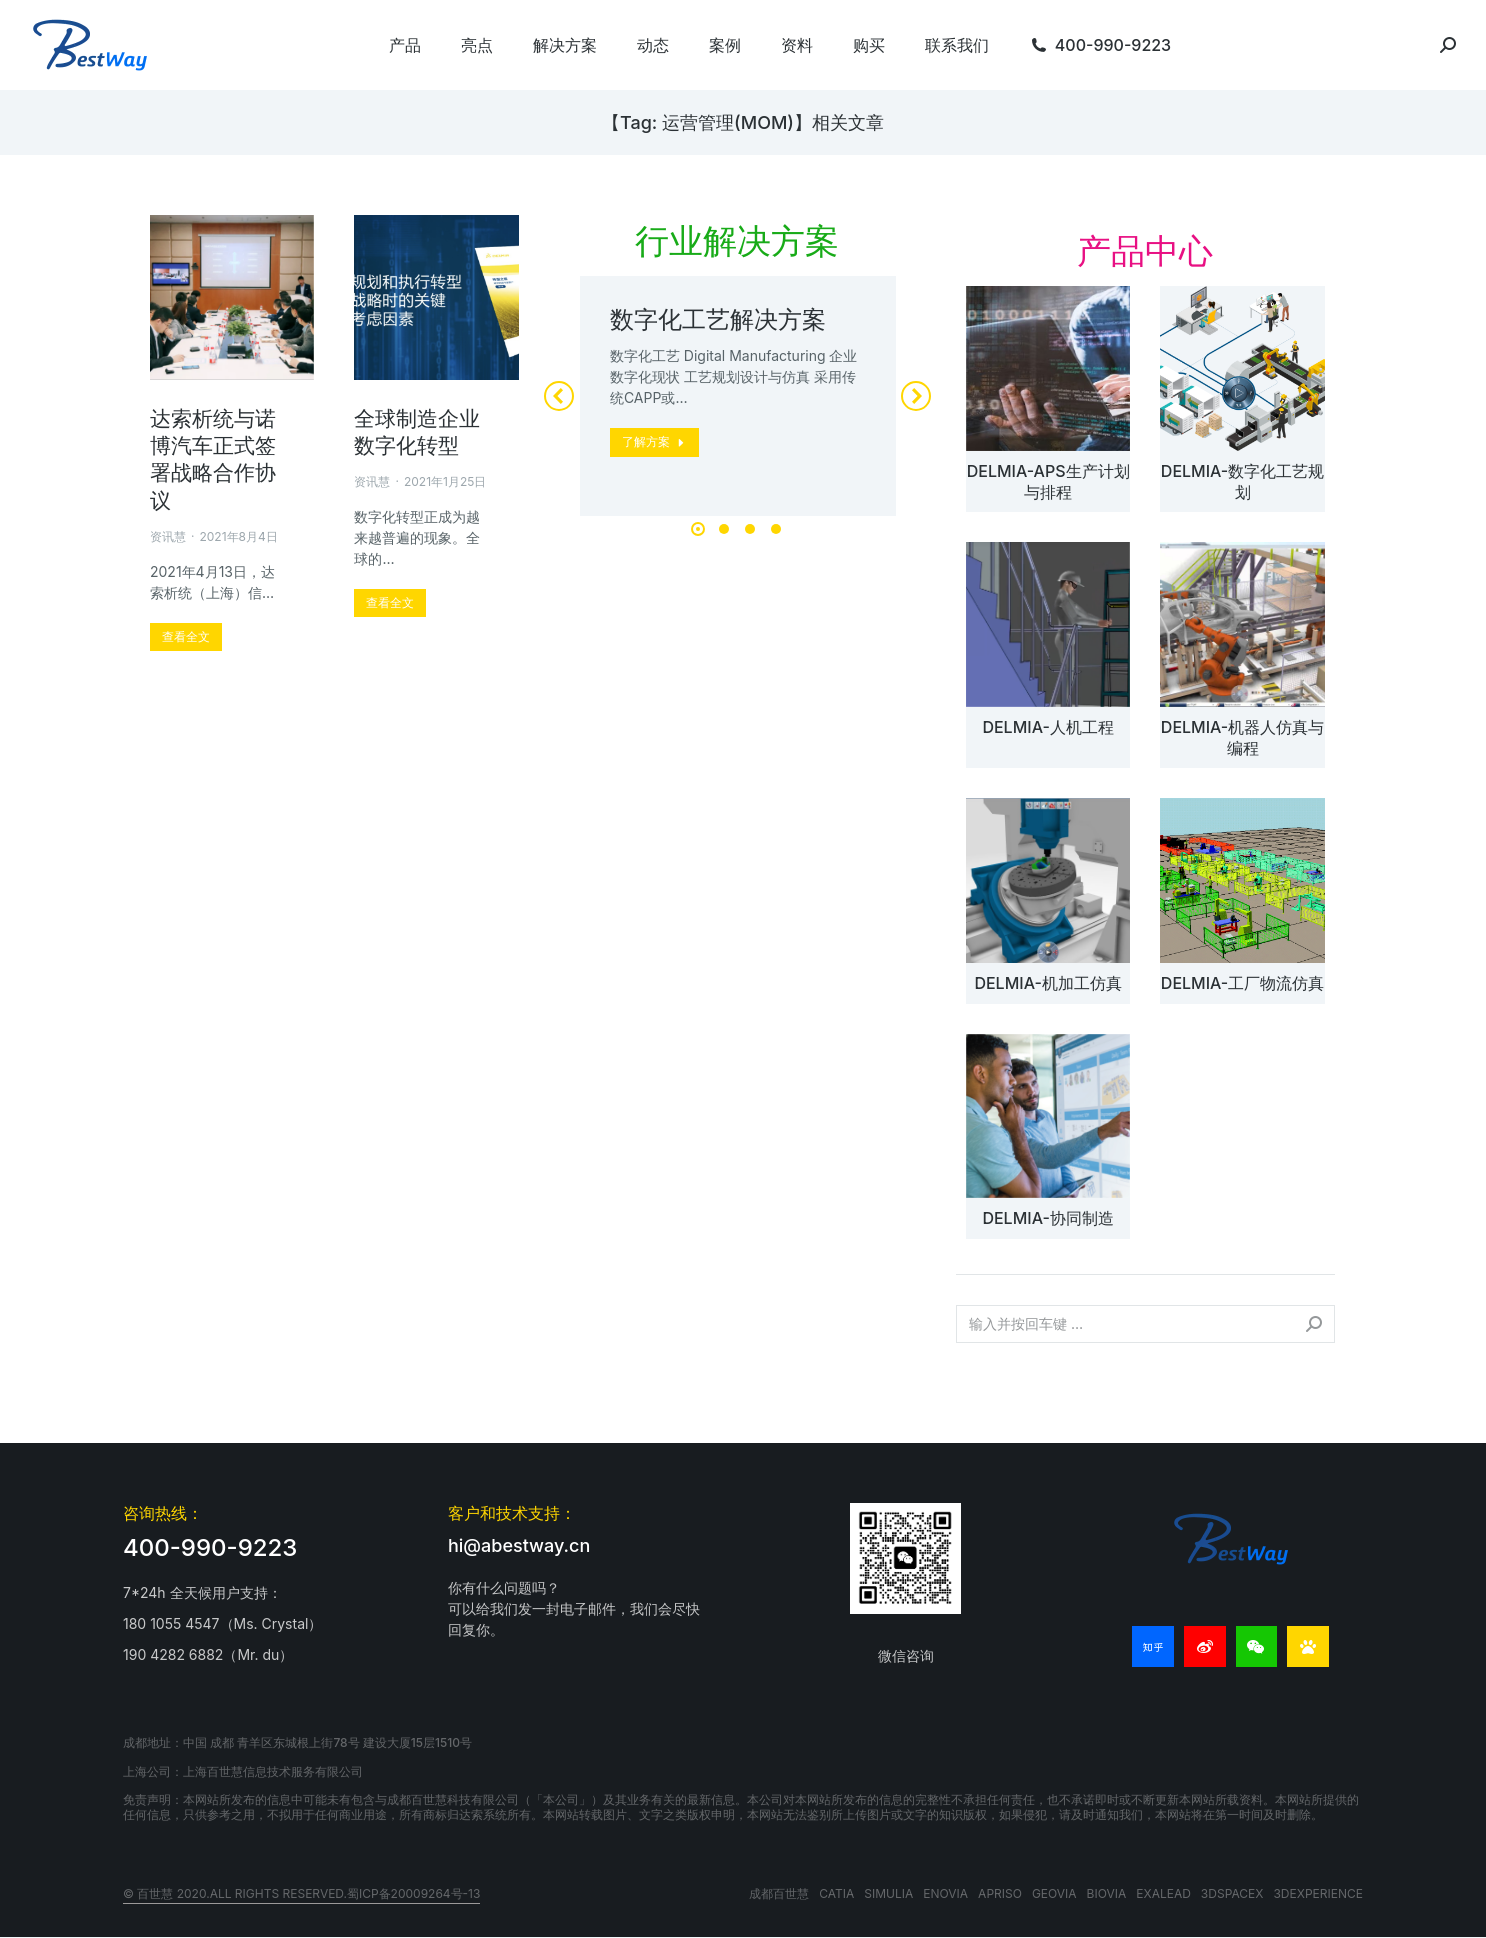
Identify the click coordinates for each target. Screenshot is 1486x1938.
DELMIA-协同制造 (1047, 1218)
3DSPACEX (1232, 1893)
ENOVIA (945, 1893)
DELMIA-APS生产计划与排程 (1048, 481)
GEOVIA (1054, 1893)
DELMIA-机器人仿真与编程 (1242, 737)
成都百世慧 (779, 1893)
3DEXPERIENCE (1318, 1893)
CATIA (836, 1893)
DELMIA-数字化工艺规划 (1242, 481)
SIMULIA (888, 1893)
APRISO (1000, 1893)
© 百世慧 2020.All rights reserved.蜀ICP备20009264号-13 (301, 1893)
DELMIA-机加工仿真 (1047, 983)
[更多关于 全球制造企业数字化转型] (390, 603)
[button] (698, 529)
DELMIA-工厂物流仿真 (1242, 983)
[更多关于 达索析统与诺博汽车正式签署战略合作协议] (186, 637)
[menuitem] (405, 45)
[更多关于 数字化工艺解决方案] (654, 442)
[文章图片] (1048, 368)
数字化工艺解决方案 (718, 319)
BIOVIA (1107, 1893)
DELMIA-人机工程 (1047, 727)
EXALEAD (1163, 1893)
